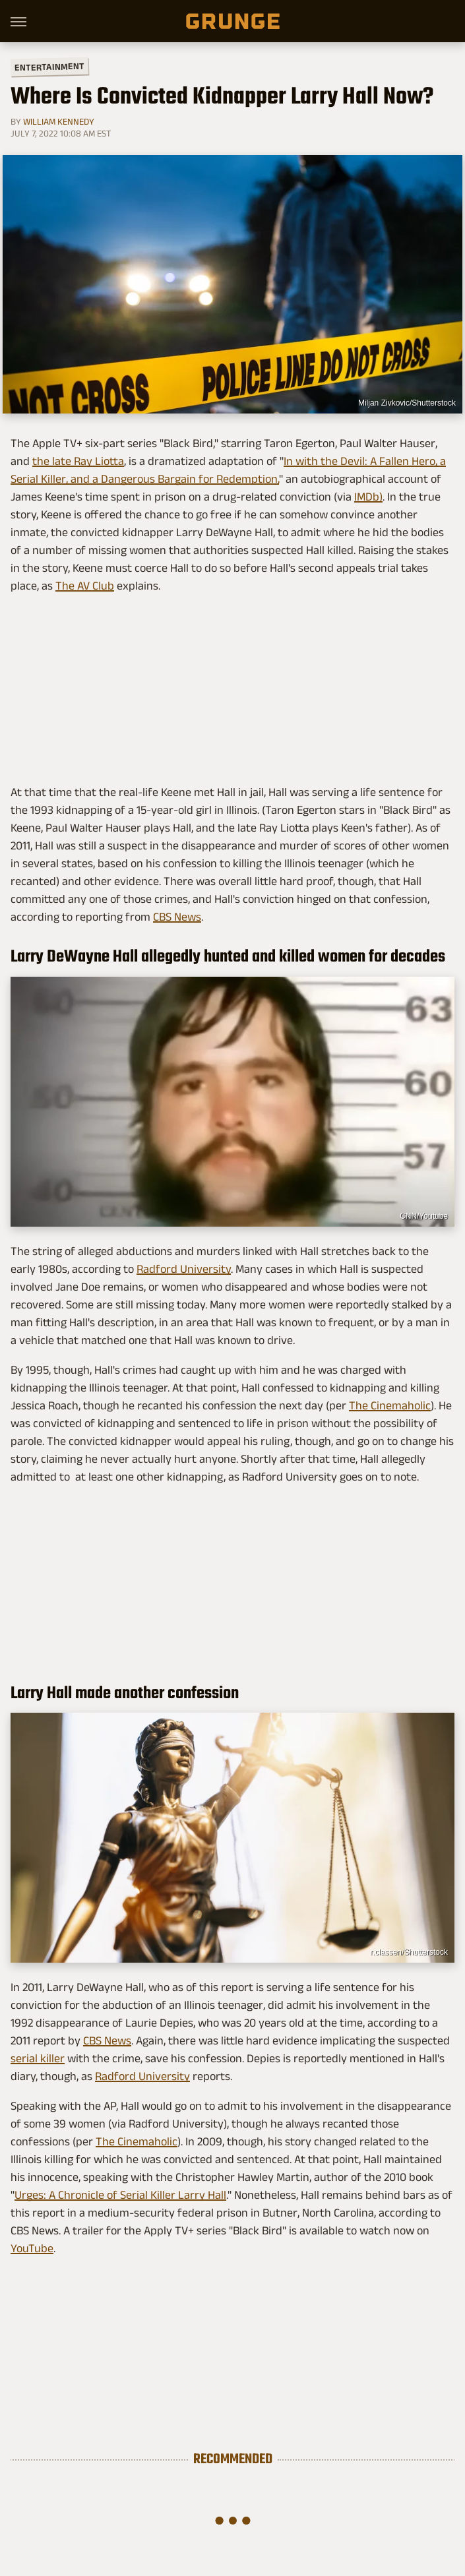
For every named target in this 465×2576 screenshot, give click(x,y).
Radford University (184, 1268)
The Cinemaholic (390, 1405)
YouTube (32, 2248)
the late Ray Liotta (78, 461)
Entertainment (49, 67)
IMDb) (368, 496)
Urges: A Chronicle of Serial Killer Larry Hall (120, 2194)
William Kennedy (58, 121)
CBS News (177, 916)
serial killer (38, 2058)
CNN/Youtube (424, 1216)
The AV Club (84, 585)
